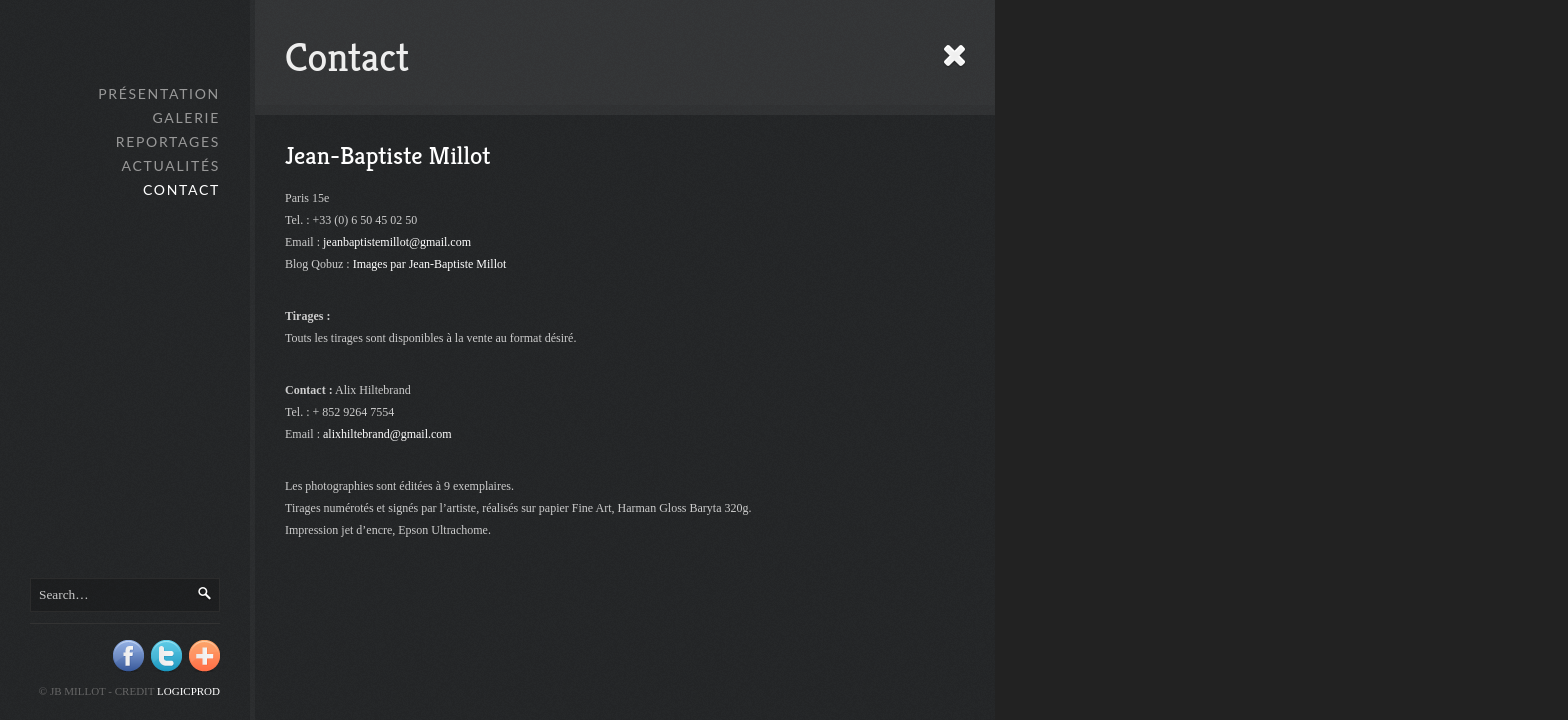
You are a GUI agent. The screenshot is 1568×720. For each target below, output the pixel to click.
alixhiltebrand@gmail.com (387, 434)
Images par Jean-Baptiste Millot (430, 264)
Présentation (159, 93)
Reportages (168, 141)
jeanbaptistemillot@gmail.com (397, 242)
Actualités (171, 165)
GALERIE (186, 117)
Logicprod (188, 691)
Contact (181, 189)
